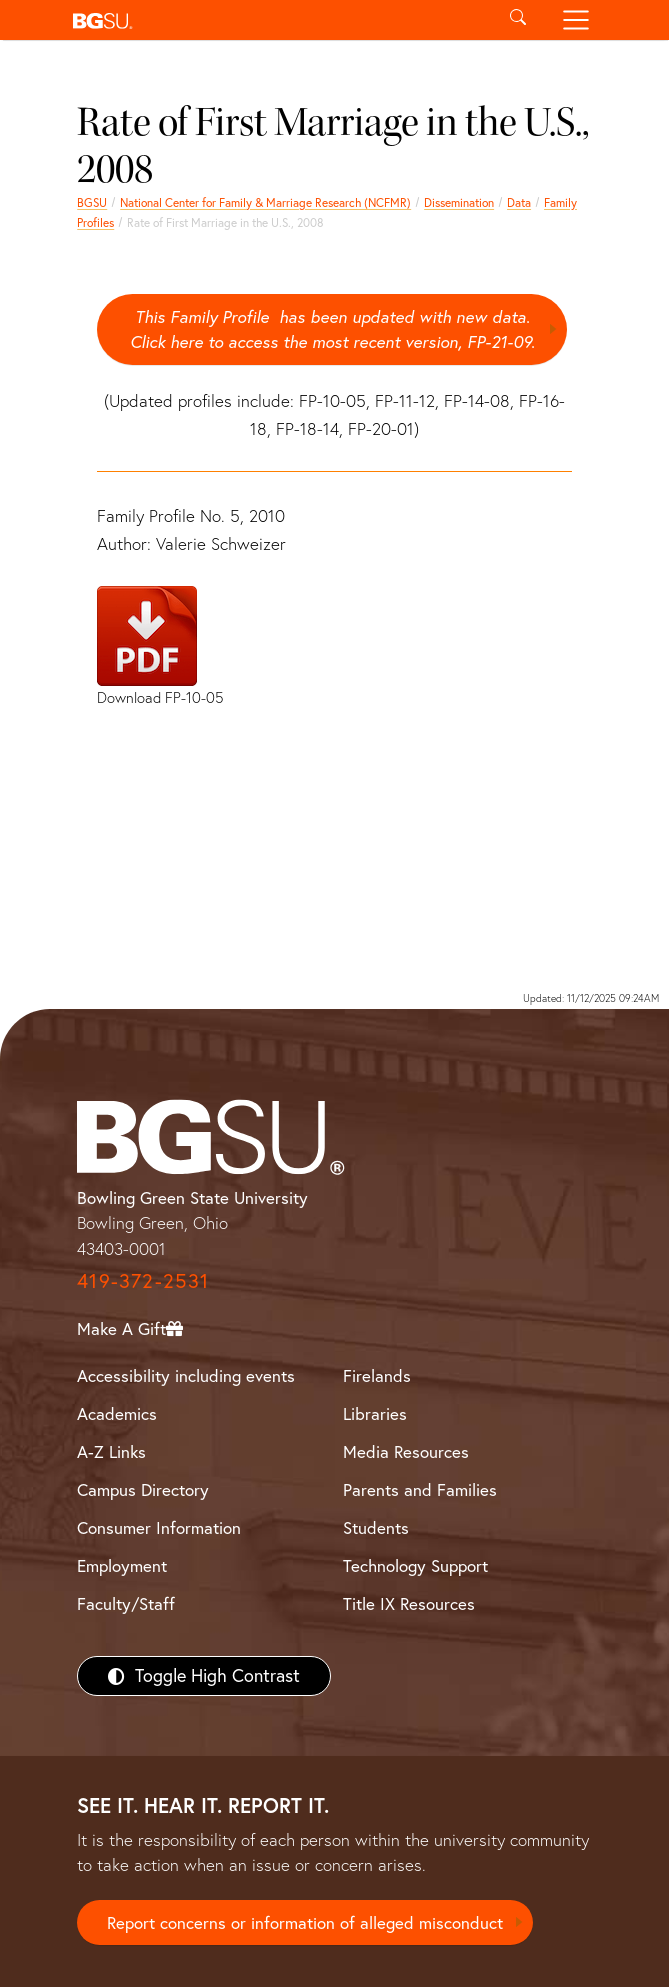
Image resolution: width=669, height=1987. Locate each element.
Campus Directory (143, 1489)
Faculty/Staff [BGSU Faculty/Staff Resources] (126, 1603)
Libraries (375, 1413)
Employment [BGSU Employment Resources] (122, 1565)
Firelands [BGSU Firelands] (377, 1375)
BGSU (92, 202)
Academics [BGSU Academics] (117, 1413)
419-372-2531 (143, 1281)
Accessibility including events (186, 1375)
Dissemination (459, 202)
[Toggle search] (518, 20)
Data (519, 202)
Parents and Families (420, 1489)
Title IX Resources (409, 1603)
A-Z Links (111, 1451)
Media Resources (406, 1451)
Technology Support (415, 1565)
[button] (277, 20)
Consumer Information (159, 1527)
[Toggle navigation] (575, 20)
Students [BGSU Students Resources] (376, 1527)
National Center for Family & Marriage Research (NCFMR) (265, 202)
